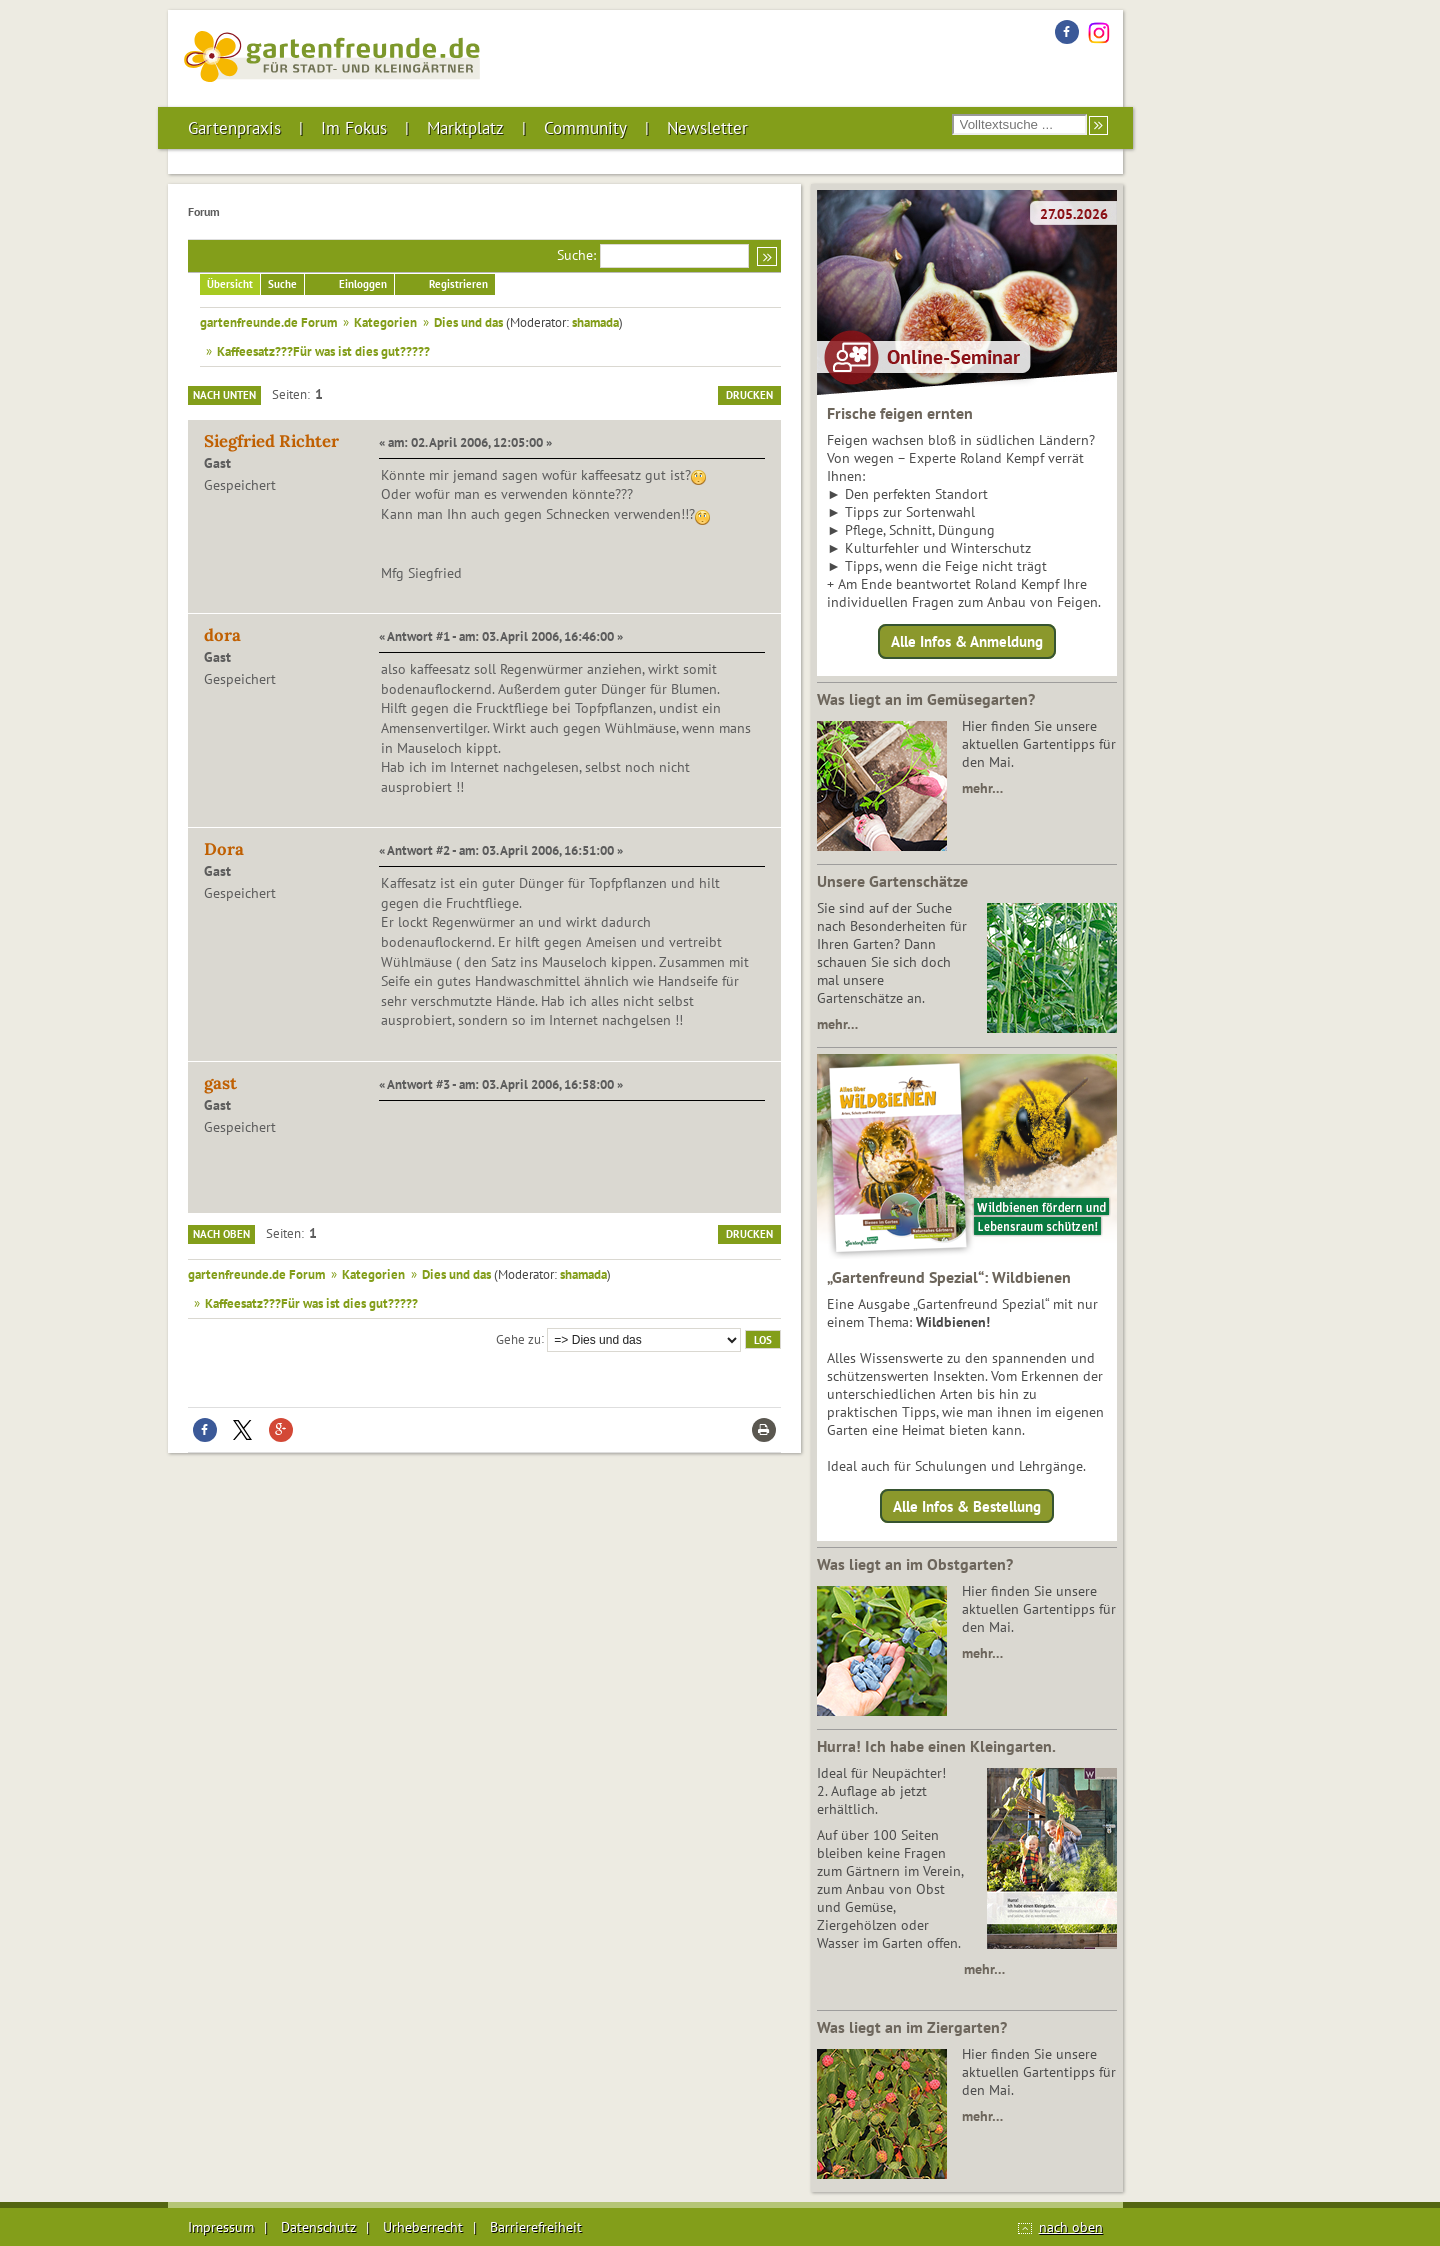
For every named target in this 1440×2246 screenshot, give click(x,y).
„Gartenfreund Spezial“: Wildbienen (949, 1277)
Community (585, 128)
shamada (595, 322)
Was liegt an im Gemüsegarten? (926, 699)
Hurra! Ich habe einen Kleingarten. (936, 1746)
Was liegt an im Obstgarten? (915, 1564)
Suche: (576, 255)
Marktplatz (465, 128)
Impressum (221, 2227)
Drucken (749, 395)
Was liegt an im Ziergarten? (912, 2027)
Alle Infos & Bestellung (967, 1505)
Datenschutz (318, 2227)
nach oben (1071, 2227)
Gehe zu (518, 1338)
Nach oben (221, 1234)
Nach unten (224, 395)
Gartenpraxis (234, 128)
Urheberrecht (423, 2227)
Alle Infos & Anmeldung (967, 641)
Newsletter (707, 128)
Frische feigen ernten (900, 413)
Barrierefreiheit (536, 2227)
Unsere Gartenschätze (892, 881)
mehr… (982, 788)
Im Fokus (354, 128)
